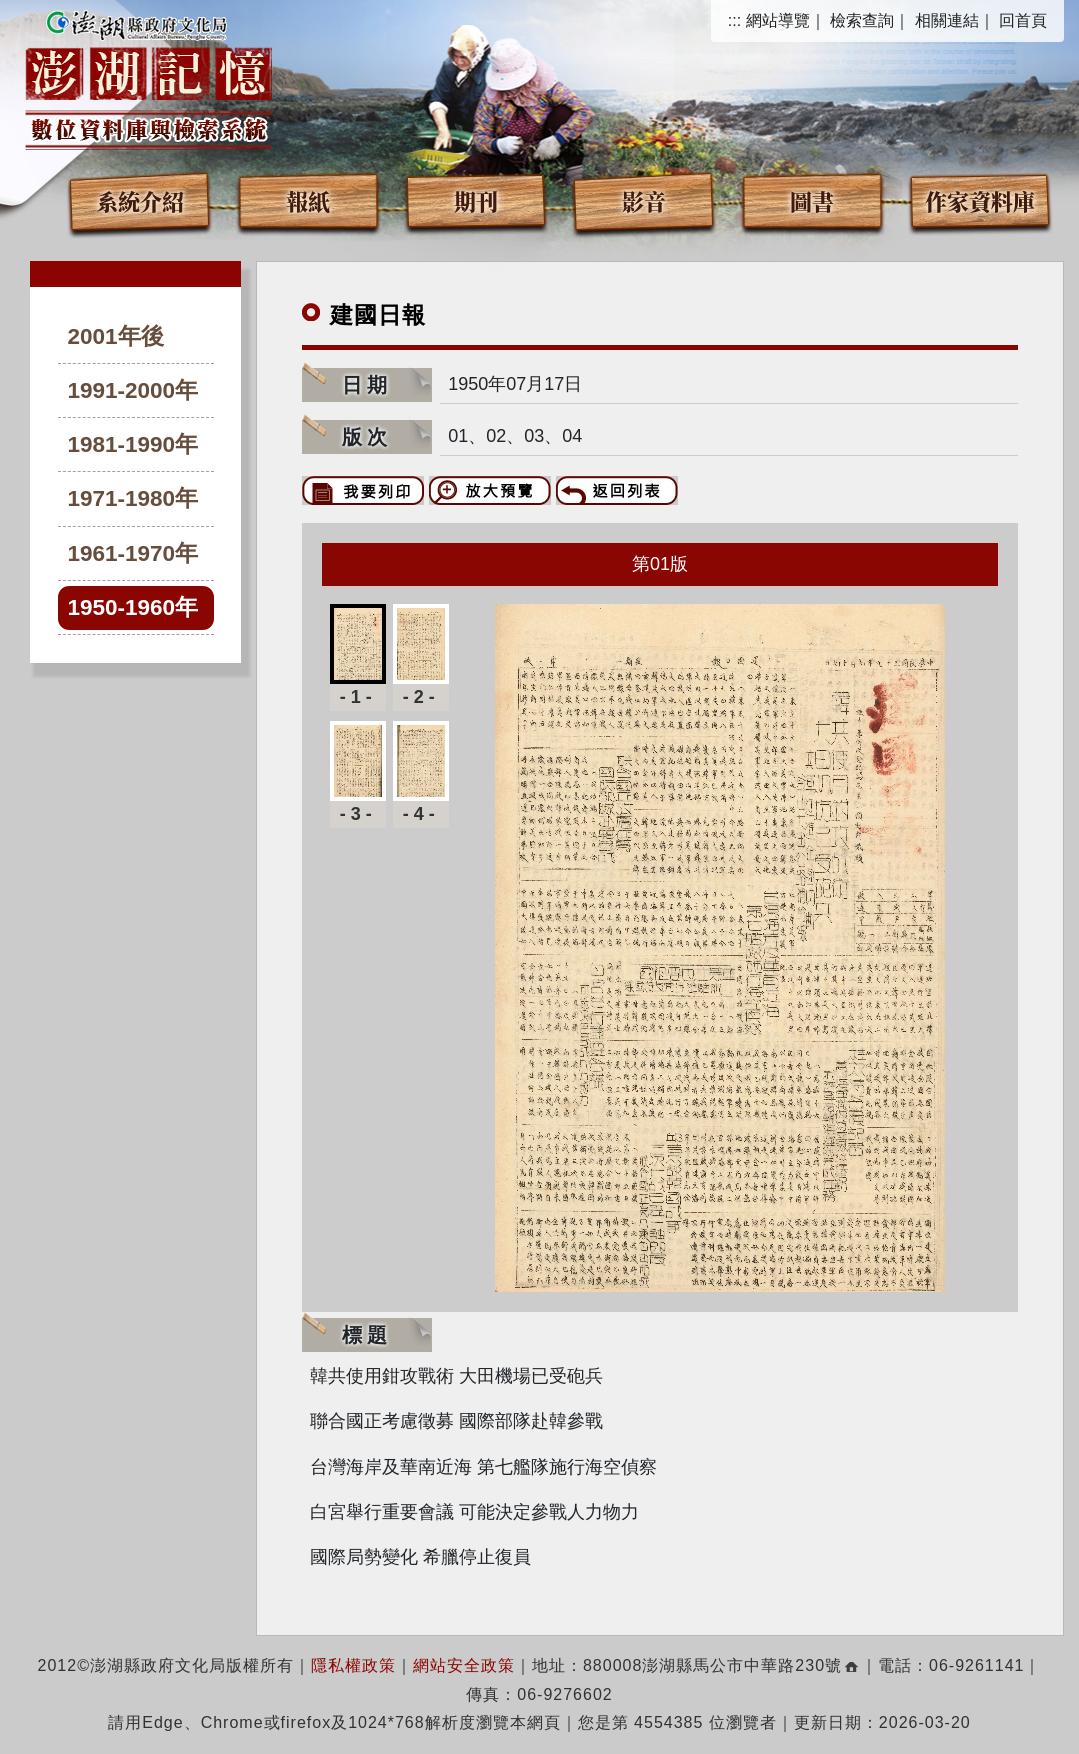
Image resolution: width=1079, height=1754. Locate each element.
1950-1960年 (133, 607)
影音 (644, 200)
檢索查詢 (862, 20)
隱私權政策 (353, 1665)
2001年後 (116, 336)
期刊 (476, 200)
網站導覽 (778, 20)
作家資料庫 (980, 200)
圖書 (812, 200)
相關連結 (947, 20)
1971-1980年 (133, 498)
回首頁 (1023, 20)
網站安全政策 (464, 1665)
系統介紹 (140, 200)
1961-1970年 (133, 553)
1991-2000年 (133, 390)
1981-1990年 (133, 444)
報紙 (308, 200)
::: (734, 20)
